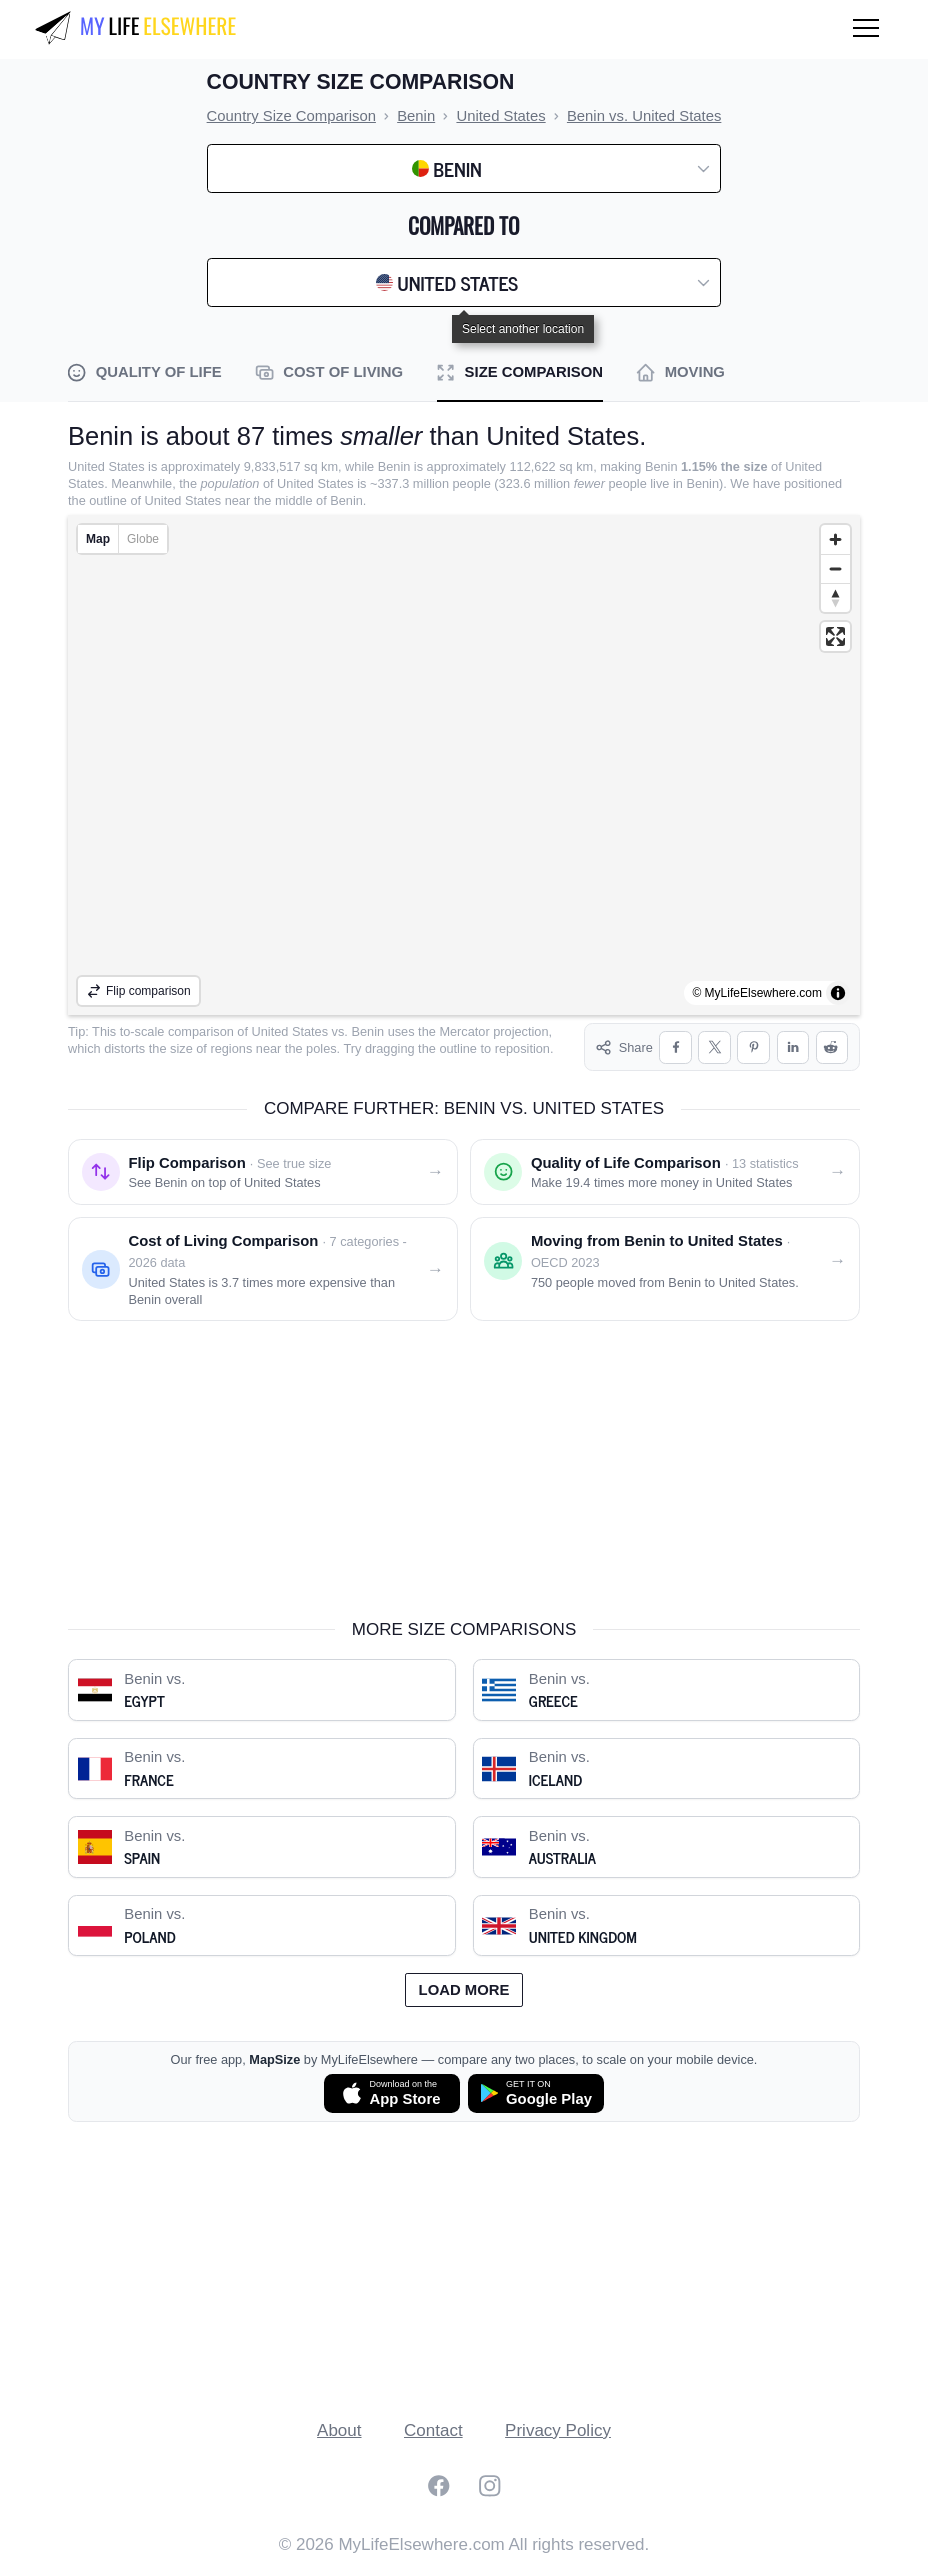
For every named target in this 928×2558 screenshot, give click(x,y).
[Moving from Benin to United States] (665, 1269)
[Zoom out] (835, 568)
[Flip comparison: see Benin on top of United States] (263, 1172)
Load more (464, 1990)
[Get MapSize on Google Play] (536, 2093)
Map (98, 539)
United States (290, 1031)
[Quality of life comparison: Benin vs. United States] (665, 1172)
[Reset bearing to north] (835, 597)
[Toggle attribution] (838, 993)
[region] (464, 765)
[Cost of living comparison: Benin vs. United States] (263, 1269)
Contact (433, 2430)
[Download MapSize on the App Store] (392, 2093)
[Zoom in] (835, 539)
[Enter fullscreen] (835, 636)
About (339, 2430)
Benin (367, 1031)
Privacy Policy (558, 2430)
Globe (143, 539)
